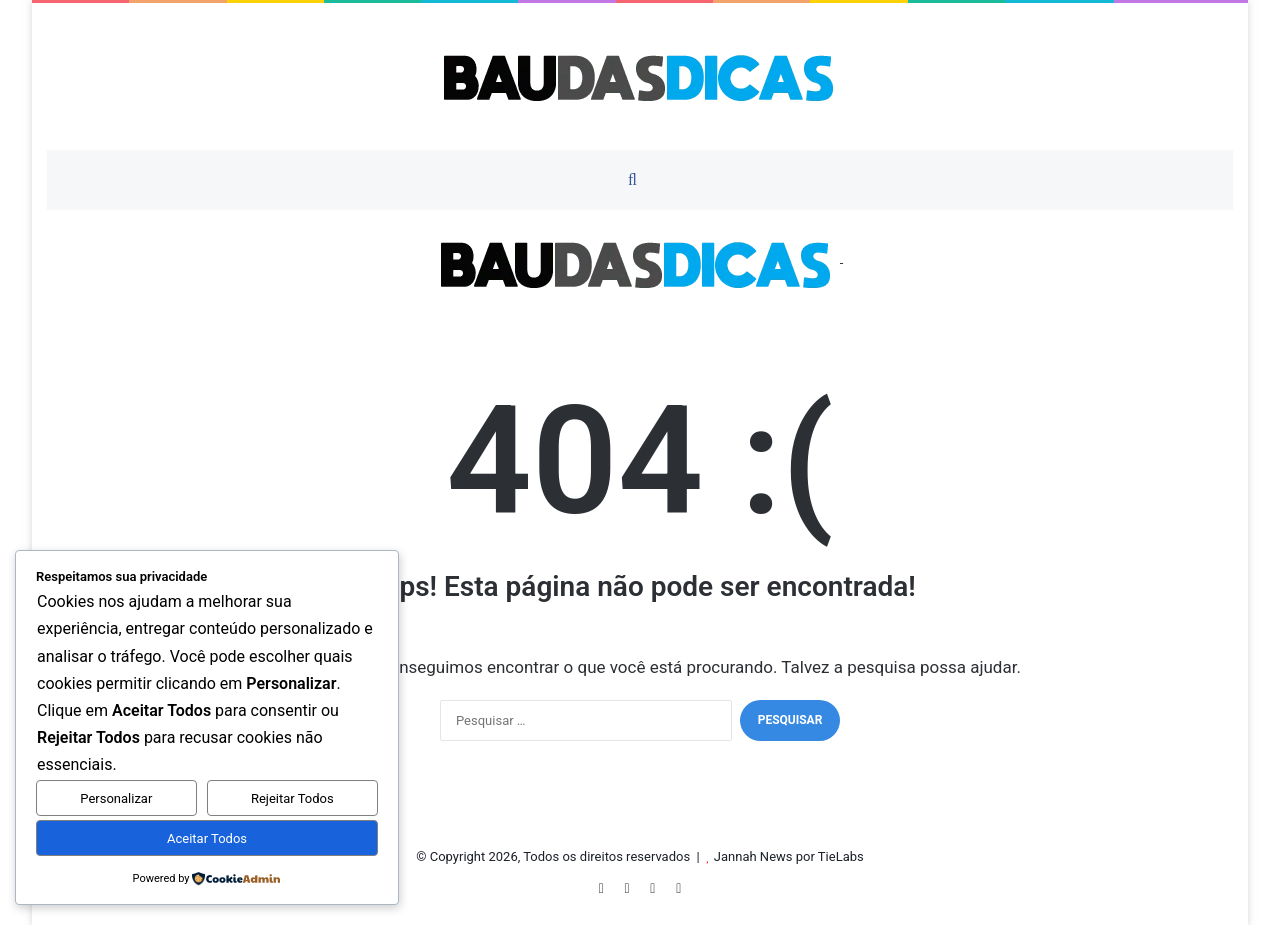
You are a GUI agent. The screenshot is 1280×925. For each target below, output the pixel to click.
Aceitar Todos (207, 838)
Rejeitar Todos (292, 798)
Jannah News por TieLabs (789, 856)
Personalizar (116, 798)
